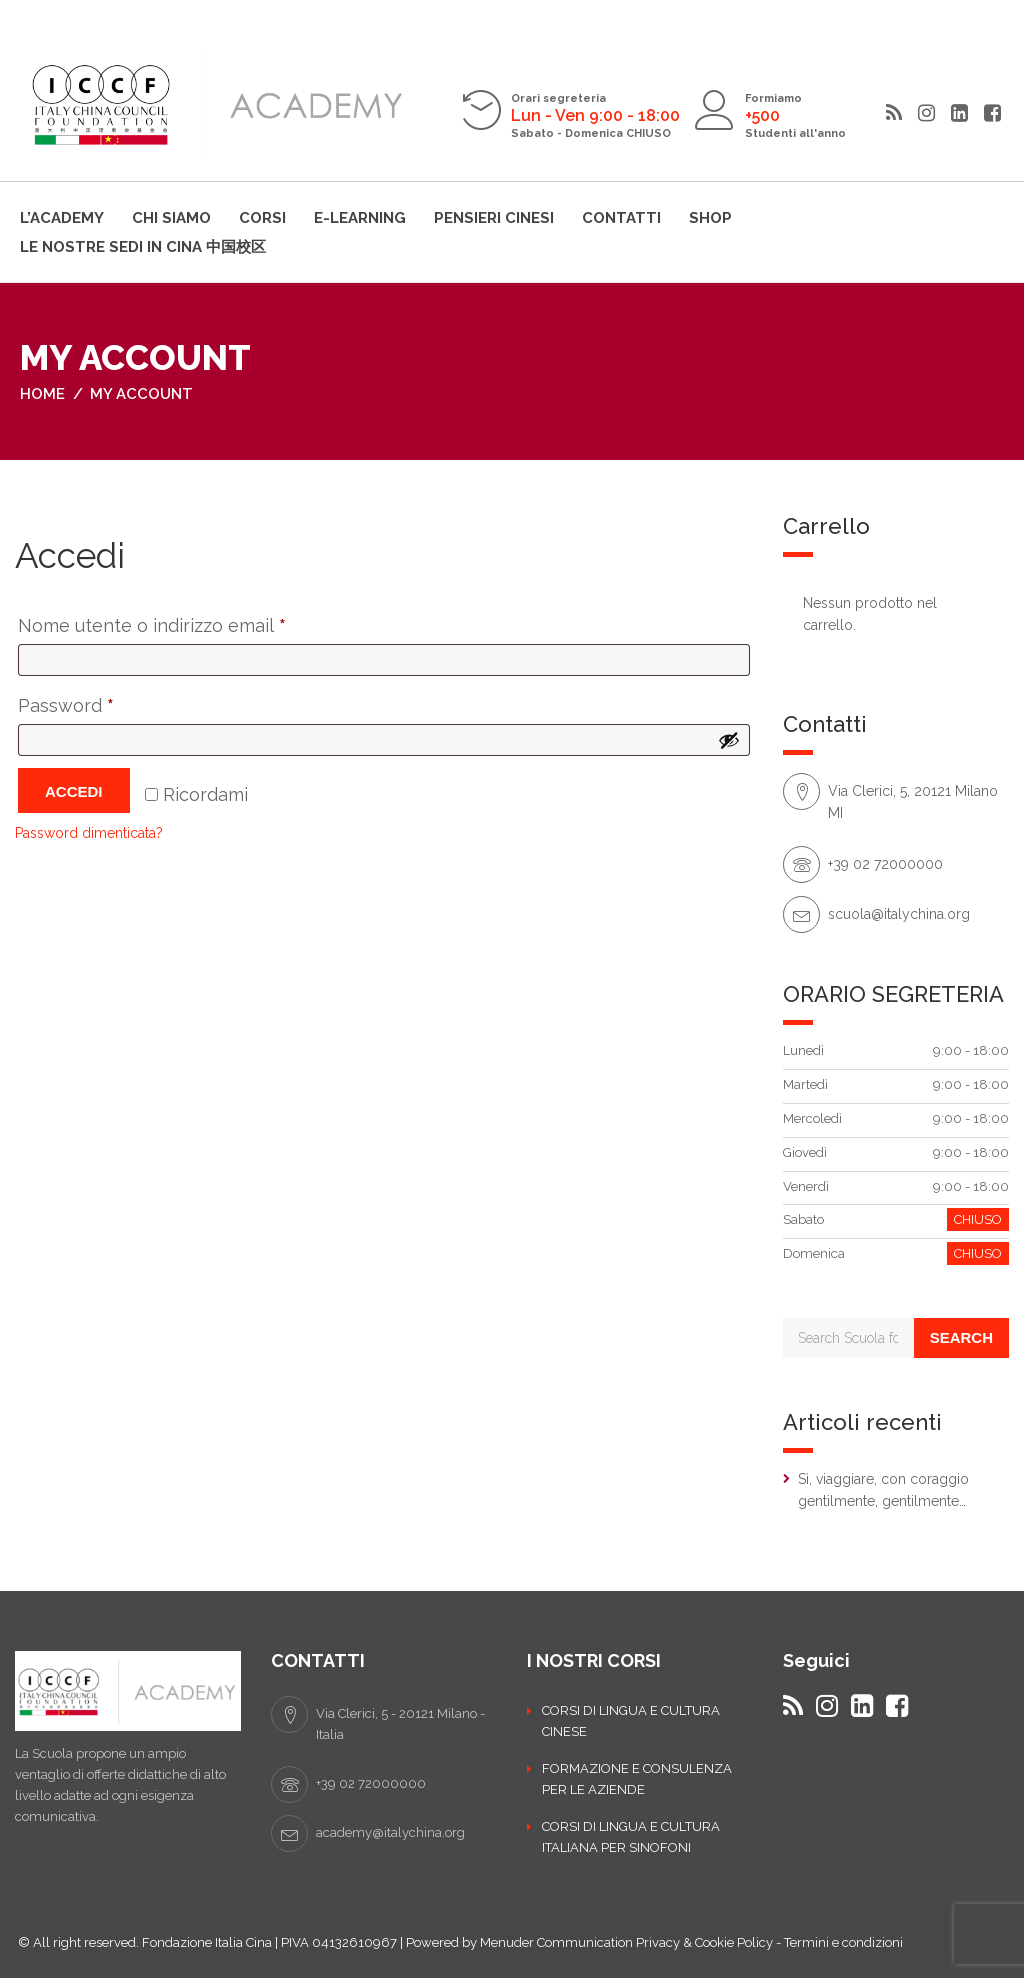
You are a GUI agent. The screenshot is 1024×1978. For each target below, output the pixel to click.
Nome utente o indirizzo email (191, 622)
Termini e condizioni (843, 1942)
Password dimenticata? (89, 833)
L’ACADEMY (62, 218)
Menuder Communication (556, 1942)
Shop (710, 218)
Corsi (262, 218)
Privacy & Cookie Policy (704, 1942)
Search (961, 1337)
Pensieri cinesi (494, 218)
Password (105, 702)
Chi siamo (171, 218)
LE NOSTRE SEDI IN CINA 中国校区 (143, 247)
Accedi (74, 791)
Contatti (621, 218)
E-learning (360, 218)
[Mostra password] (729, 740)
